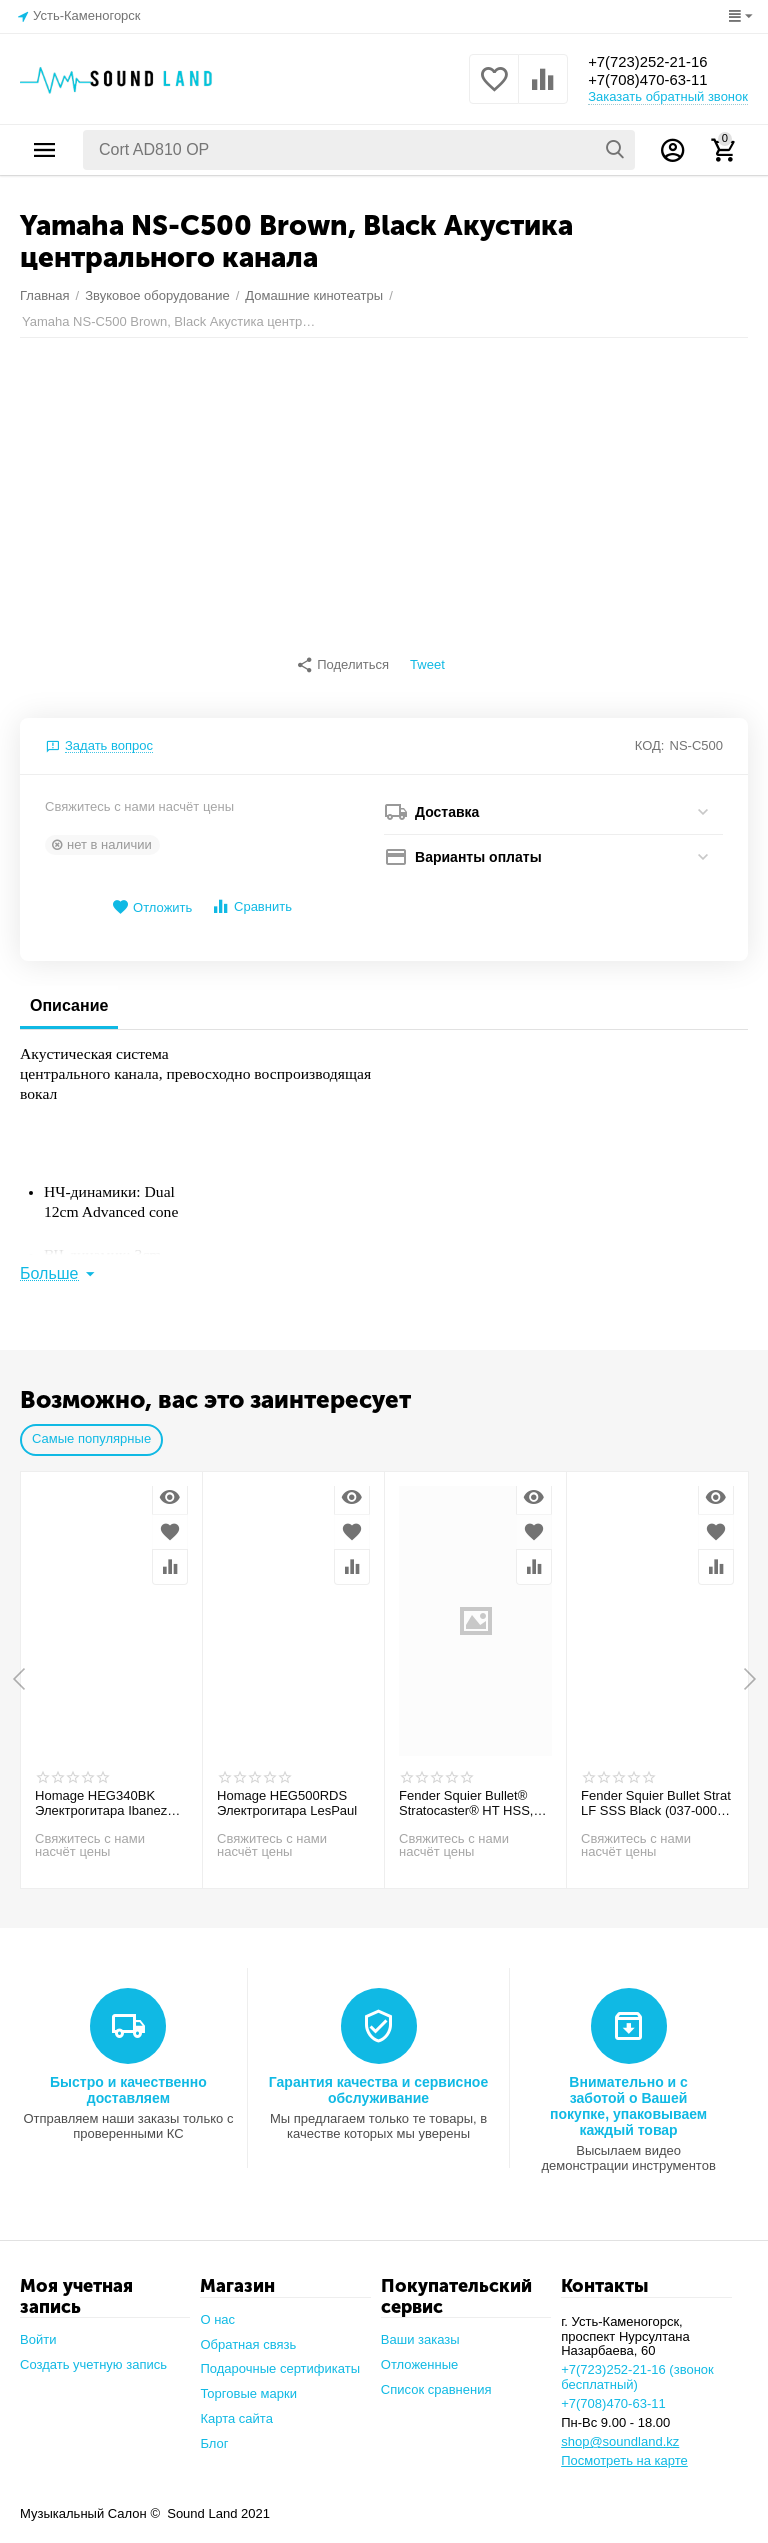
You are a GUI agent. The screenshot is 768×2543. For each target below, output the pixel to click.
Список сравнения (436, 2379)
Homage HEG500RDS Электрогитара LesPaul (287, 1793)
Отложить (152, 897)
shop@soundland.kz (620, 2431)
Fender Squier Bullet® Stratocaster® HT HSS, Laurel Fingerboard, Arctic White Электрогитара (473, 1794)
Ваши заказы (420, 2329)
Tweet (427, 665)
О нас (217, 2309)
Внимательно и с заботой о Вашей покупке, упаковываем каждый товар (628, 2096)
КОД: (650, 735)
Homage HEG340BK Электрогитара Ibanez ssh (101, 1794)
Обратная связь (248, 2334)
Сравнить (251, 896)
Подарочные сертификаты (280, 2358)
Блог (214, 2433)
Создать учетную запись (93, 2354)
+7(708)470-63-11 (652, 80)
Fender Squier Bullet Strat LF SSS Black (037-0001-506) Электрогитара (656, 1794)
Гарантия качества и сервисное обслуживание (378, 2080)
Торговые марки (248, 2383)
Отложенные (420, 2354)
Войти (38, 2329)
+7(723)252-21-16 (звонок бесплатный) (637, 2367)
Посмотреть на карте (624, 2450)
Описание (69, 995)
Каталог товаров (45, 150)
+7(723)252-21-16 (652, 60)
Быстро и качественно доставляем (128, 2080)
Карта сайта (236, 2408)
